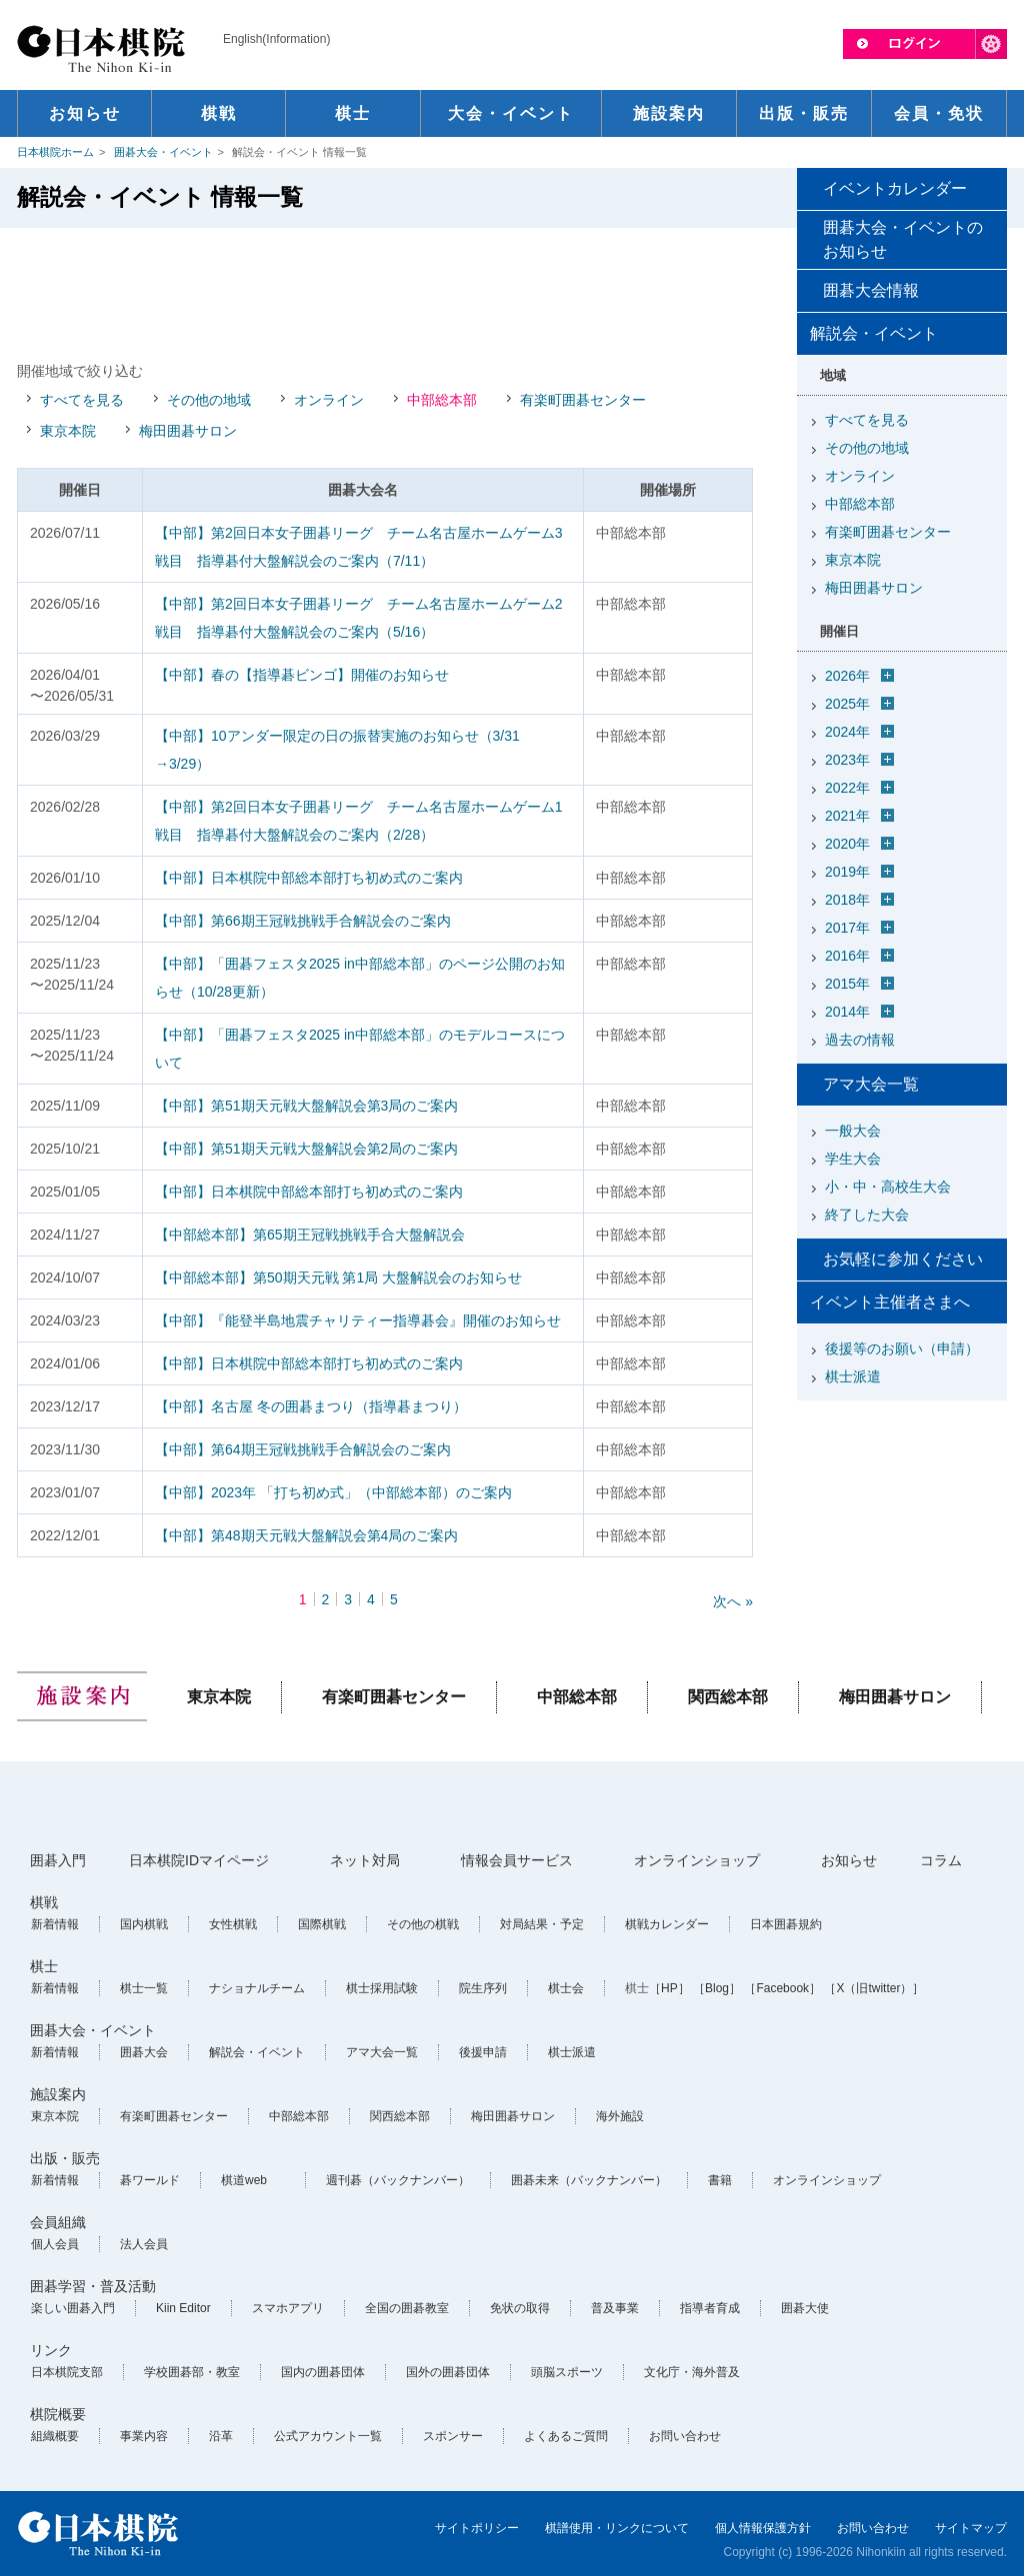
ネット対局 (365, 1860)
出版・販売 (65, 2158)
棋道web (244, 2180)
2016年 (847, 956)
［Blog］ (717, 1988)
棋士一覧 (144, 1988)
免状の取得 (520, 2308)
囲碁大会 (144, 2052)
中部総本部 (442, 400)
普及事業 (615, 2308)
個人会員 (55, 2244)
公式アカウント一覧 (328, 2436)
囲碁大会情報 (871, 290)
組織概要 (55, 2436)
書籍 (720, 2180)
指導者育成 (710, 2308)
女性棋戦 (233, 1924)
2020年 (847, 844)
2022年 (847, 788)
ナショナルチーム (257, 1988)
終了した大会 (867, 1215)
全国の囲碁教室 (407, 2308)
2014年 (847, 1012)
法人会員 (144, 2244)
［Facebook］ (782, 1988)
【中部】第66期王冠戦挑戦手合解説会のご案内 (303, 921)
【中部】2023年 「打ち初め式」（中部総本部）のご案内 (333, 1492)
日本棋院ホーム (55, 152)
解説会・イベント (257, 2052)
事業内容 (144, 2436)
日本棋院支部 (67, 2372)
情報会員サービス (517, 1860)
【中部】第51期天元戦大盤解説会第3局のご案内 (306, 1106)
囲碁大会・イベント (163, 152)
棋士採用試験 (382, 1988)
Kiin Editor (183, 2308)
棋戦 (44, 1902)
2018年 (847, 900)
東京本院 (68, 431)
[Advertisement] (385, 293)
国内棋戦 (144, 1924)
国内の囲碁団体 (323, 2372)
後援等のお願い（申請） (902, 1348)
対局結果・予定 (542, 1924)
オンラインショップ (697, 1860)
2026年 (847, 676)
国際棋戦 (322, 1924)
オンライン (329, 400)
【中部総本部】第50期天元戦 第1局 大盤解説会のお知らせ (338, 1278)
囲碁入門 (58, 1860)
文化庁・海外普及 (692, 2372)
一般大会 (853, 1131)
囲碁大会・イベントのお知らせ (903, 239)
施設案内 (58, 2094)
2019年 (847, 872)
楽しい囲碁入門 (73, 2308)
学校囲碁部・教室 (192, 2372)
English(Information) (276, 39)
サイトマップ (971, 2528)
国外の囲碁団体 (448, 2372)
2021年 (847, 816)
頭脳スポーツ (567, 2372)
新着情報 (55, 1924)
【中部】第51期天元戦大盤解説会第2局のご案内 (306, 1149)
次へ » (733, 1601)
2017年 (847, 928)
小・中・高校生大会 (888, 1187)
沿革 (221, 2436)
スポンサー (453, 2436)
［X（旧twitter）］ (874, 1988)
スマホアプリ (288, 2308)
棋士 (44, 1966)
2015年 (847, 984)
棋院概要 (58, 2414)
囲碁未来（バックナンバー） (589, 2180)
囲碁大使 (805, 2308)
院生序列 (483, 1988)
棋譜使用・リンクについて (617, 2528)
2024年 (847, 732)
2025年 (847, 704)
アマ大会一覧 (871, 1084)
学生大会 (853, 1159)
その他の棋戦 (423, 1924)
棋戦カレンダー (667, 1924)
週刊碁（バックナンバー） (398, 2180)
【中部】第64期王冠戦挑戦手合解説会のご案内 (303, 1449)
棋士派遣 (853, 1376)
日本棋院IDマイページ (199, 1860)
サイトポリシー (477, 2528)
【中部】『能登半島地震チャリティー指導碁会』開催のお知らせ (358, 1320)
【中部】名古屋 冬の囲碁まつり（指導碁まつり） (311, 1406)
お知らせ (849, 1860)
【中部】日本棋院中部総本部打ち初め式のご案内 (309, 878)
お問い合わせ (685, 2436)
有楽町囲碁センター (583, 400)
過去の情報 (860, 1040)
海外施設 (620, 2116)
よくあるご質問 (566, 2436)
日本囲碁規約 (786, 1924)
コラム (941, 1860)
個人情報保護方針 (763, 2528)
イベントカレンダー (895, 188)
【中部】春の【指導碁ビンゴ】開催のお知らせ (302, 675)
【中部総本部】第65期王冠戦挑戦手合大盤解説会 (310, 1235)
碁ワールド (150, 2180)
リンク (51, 2350)
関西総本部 (728, 1696)
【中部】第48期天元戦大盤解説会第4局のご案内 (306, 1535)
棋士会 (566, 1988)
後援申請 (483, 2052)
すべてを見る (82, 400)
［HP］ (669, 1988)
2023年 (847, 760)
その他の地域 (209, 400)
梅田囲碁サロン (188, 431)
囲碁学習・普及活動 (93, 2286)
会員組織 (58, 2222)
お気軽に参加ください (903, 1259)
